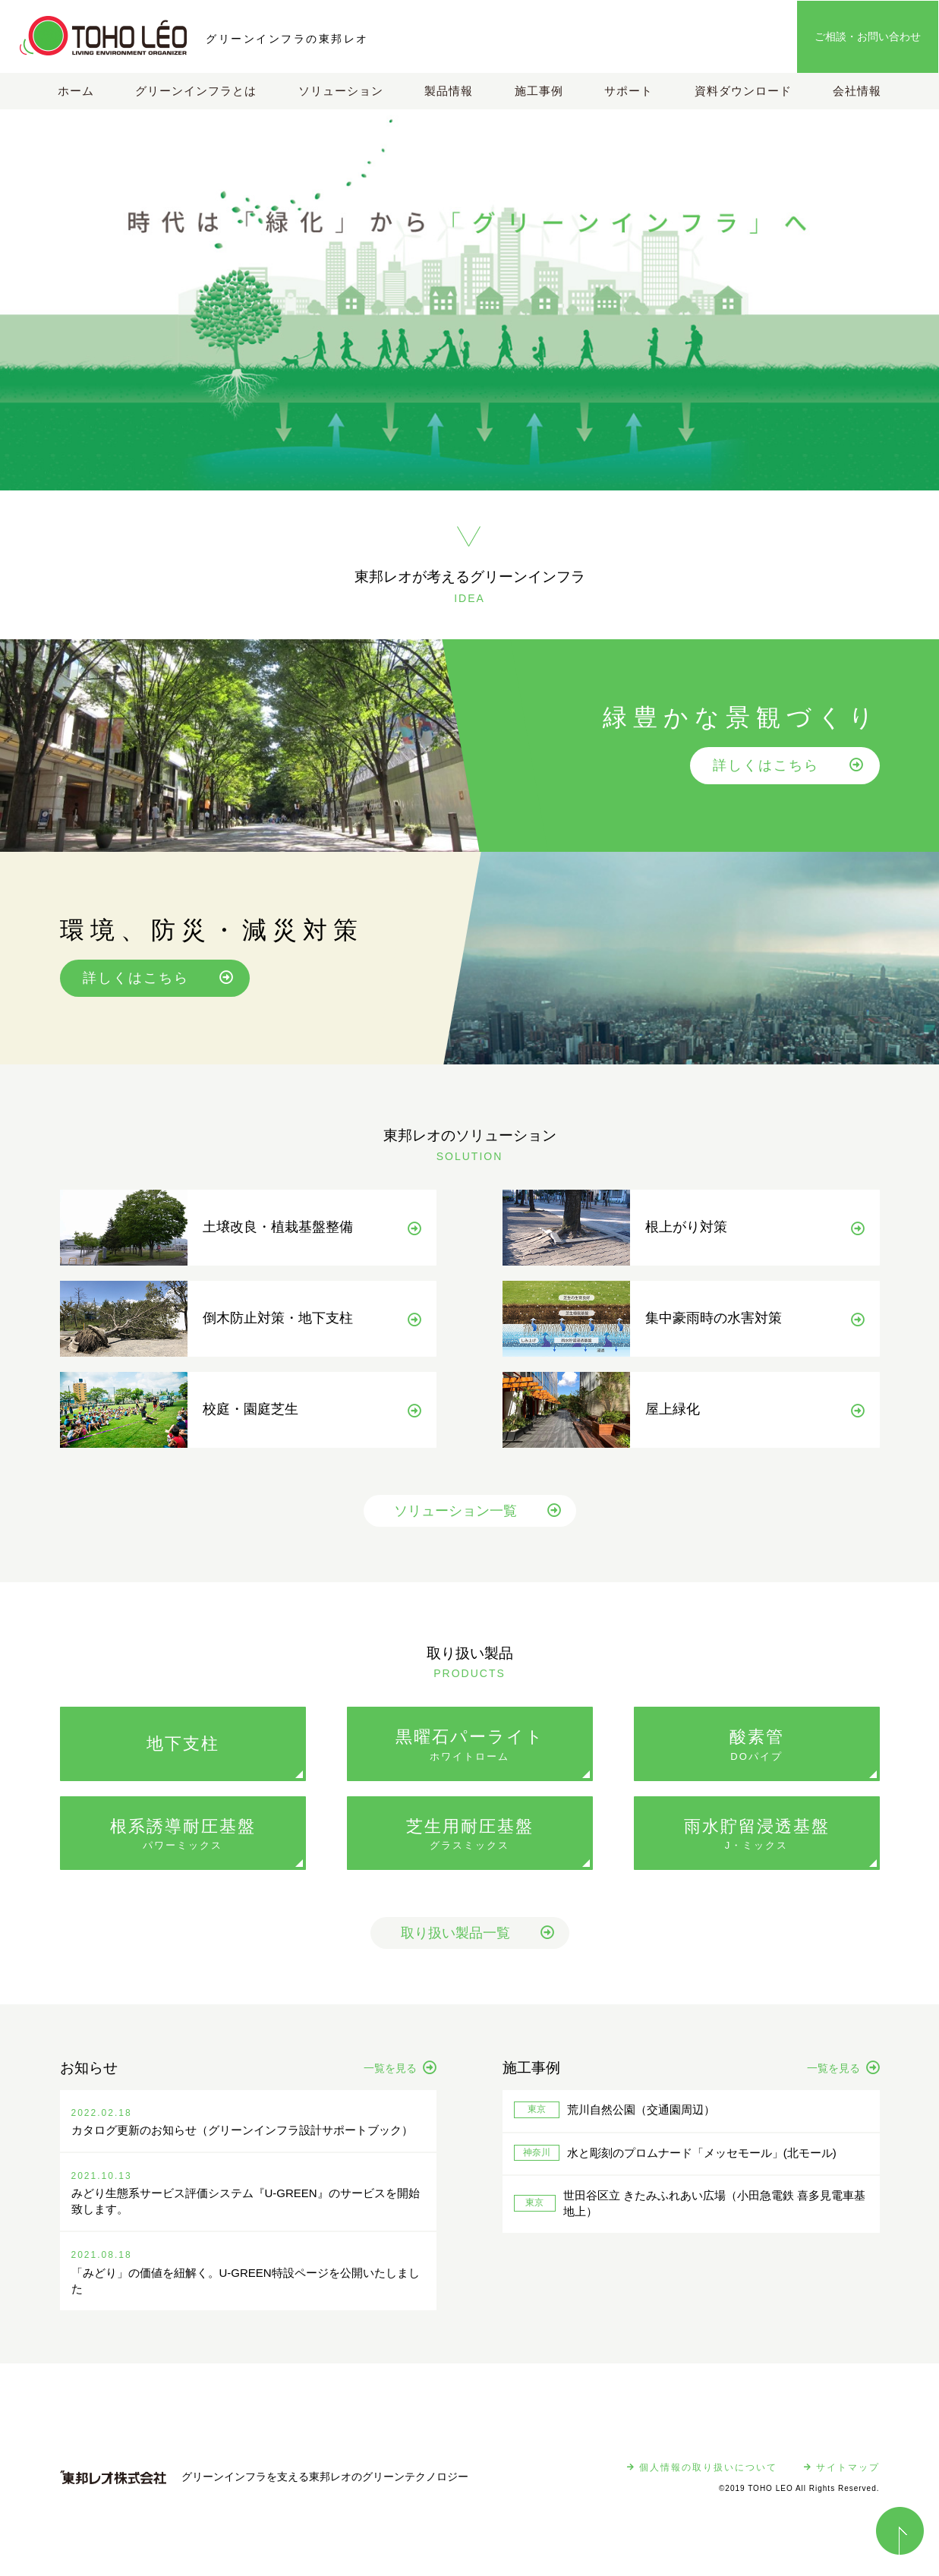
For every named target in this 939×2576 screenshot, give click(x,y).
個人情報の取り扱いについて (702, 2467)
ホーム (76, 90)
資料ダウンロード (743, 90)
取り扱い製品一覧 (477, 1933)
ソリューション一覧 (477, 1510)
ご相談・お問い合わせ (868, 36)
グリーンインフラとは (196, 90)
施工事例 (539, 90)
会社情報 (857, 90)
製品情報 (448, 90)
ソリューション (340, 90)
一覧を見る (400, 2068)
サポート (628, 90)
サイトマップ (842, 2467)
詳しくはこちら (789, 765)
